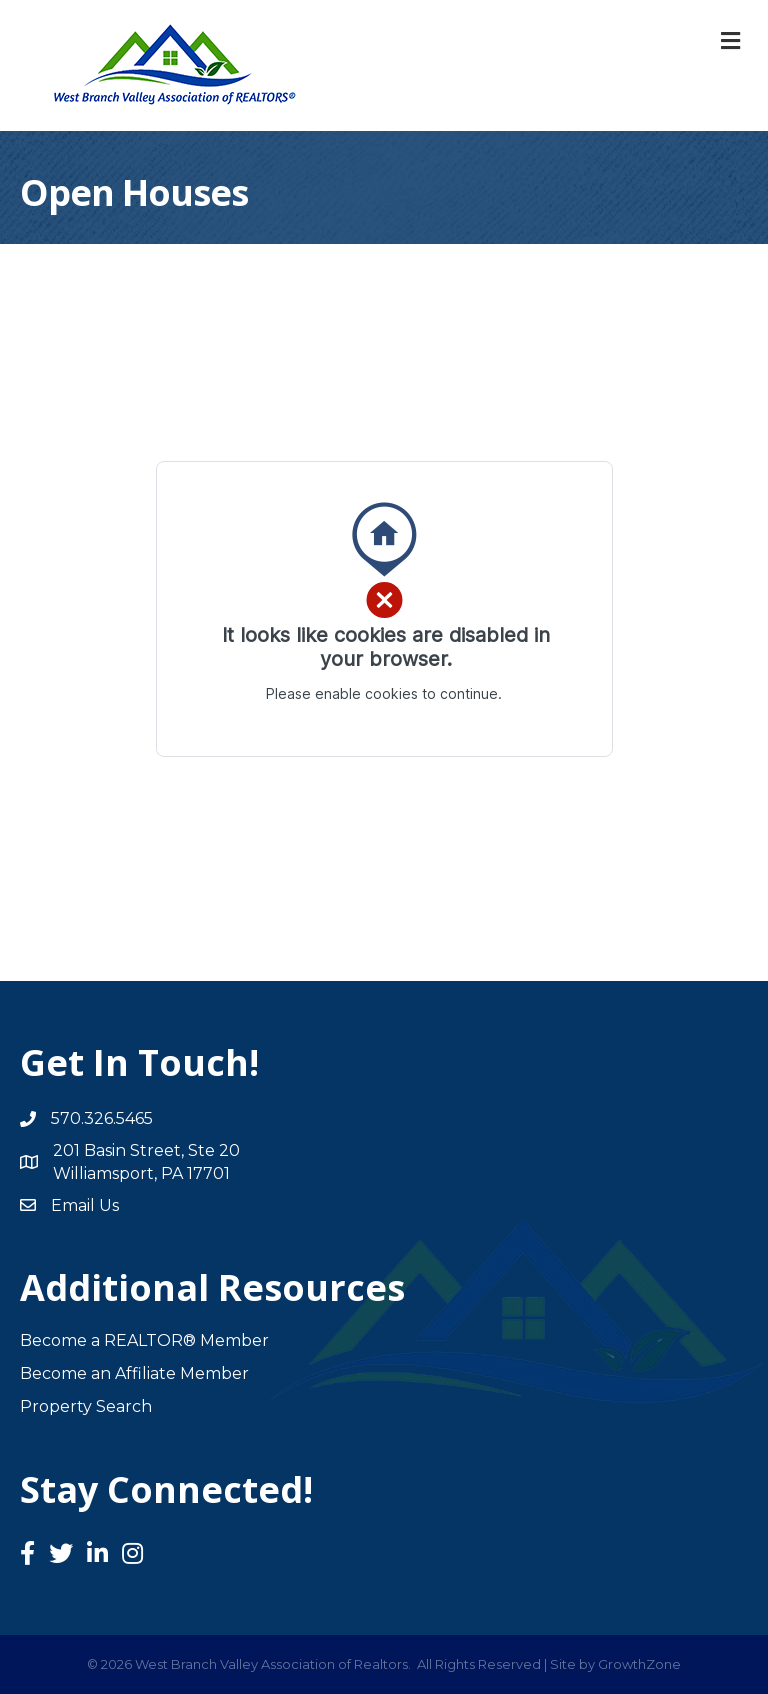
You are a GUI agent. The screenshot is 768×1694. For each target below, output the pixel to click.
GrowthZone (639, 1664)
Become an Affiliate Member (134, 1373)
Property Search (86, 1406)
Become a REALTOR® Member (144, 1340)
